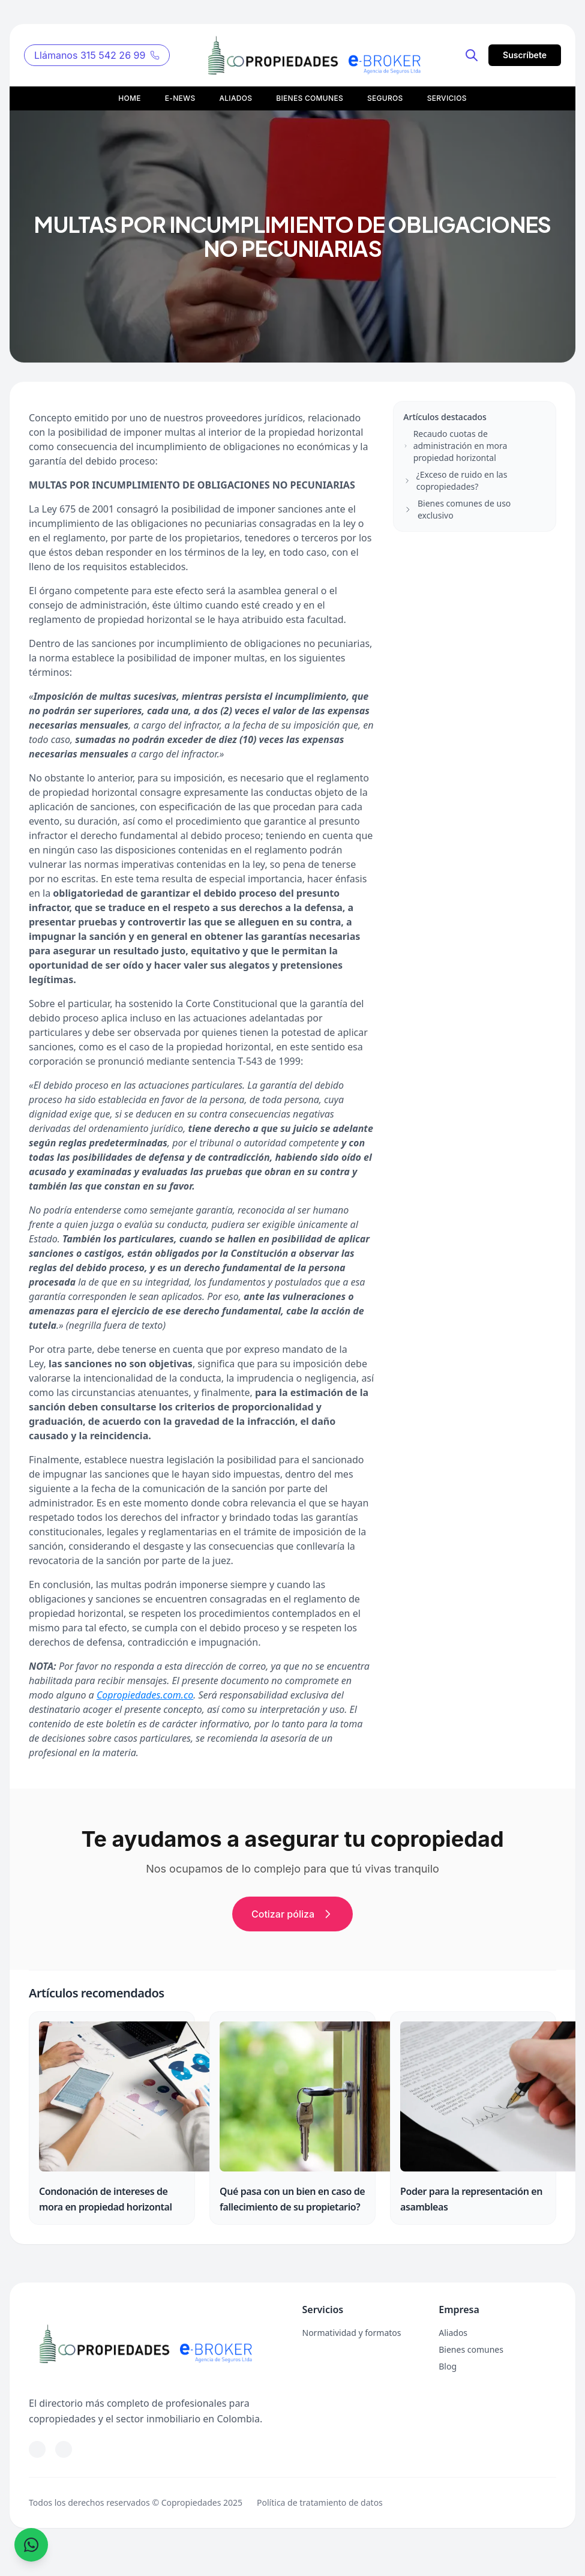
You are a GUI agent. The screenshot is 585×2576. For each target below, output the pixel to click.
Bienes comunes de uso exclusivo (457, 509)
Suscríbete (525, 55)
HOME (129, 98)
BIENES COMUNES (309, 98)
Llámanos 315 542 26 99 (97, 55)
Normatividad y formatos (351, 2332)
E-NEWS (180, 98)
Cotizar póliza (292, 1914)
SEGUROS (385, 98)
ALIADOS (235, 98)
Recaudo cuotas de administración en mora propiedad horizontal (455, 445)
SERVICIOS (447, 98)
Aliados (453, 2332)
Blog (448, 2366)
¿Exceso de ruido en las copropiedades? (455, 480)
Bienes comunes (471, 2349)
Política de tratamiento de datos (320, 2502)
